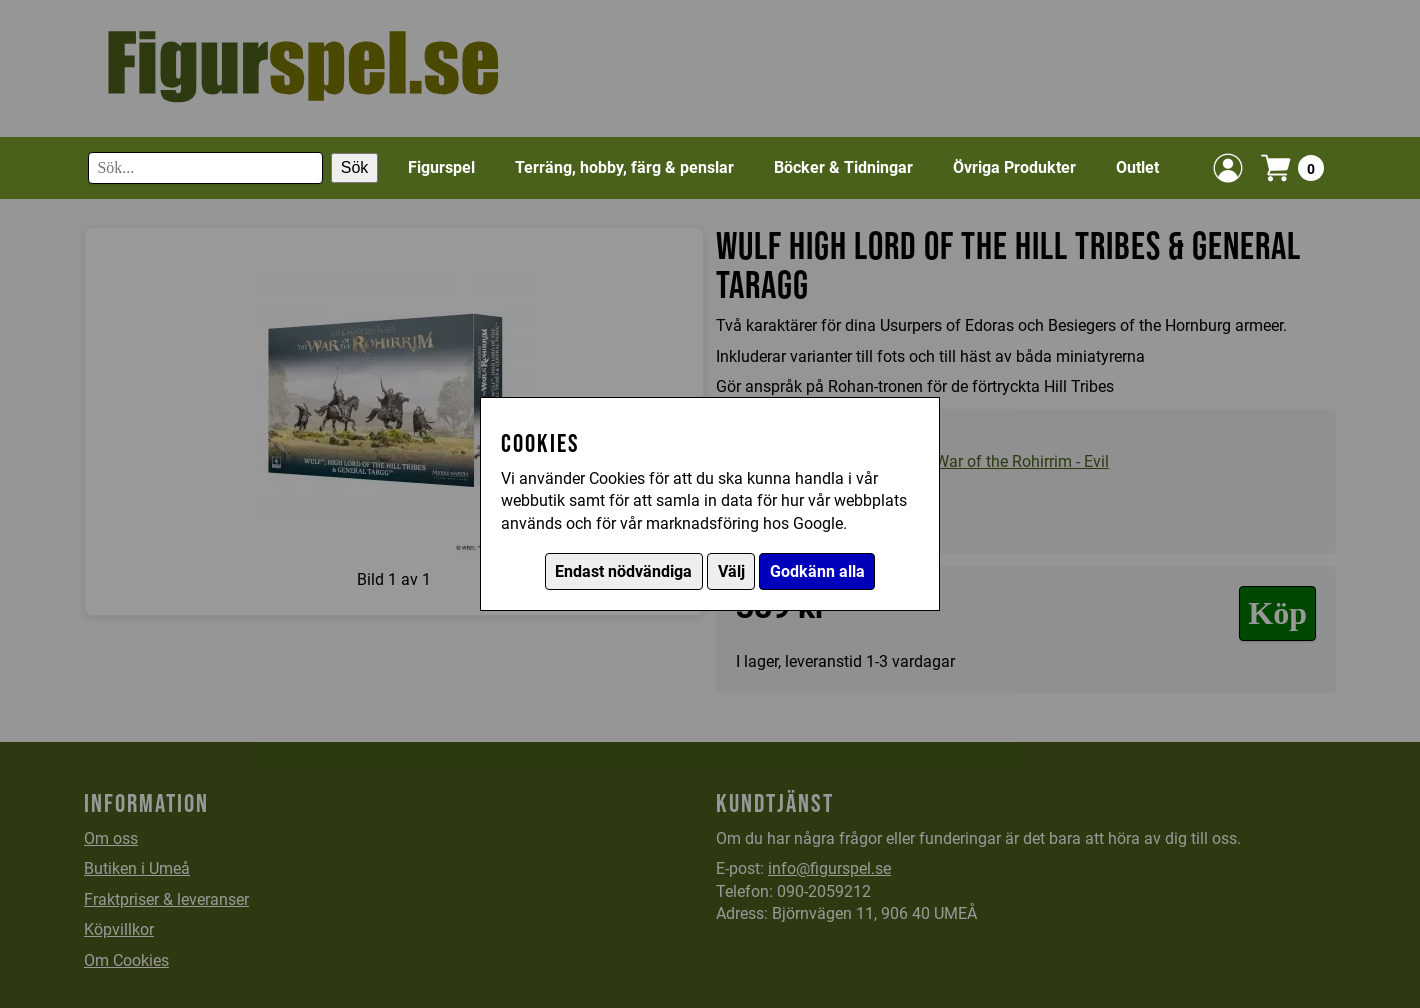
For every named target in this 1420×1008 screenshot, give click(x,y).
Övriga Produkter (1014, 167)
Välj (731, 571)
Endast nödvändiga (623, 571)
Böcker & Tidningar (843, 167)
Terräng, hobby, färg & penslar (624, 167)
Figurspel (441, 167)
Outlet (1137, 167)
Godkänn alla (817, 571)
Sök (355, 167)
